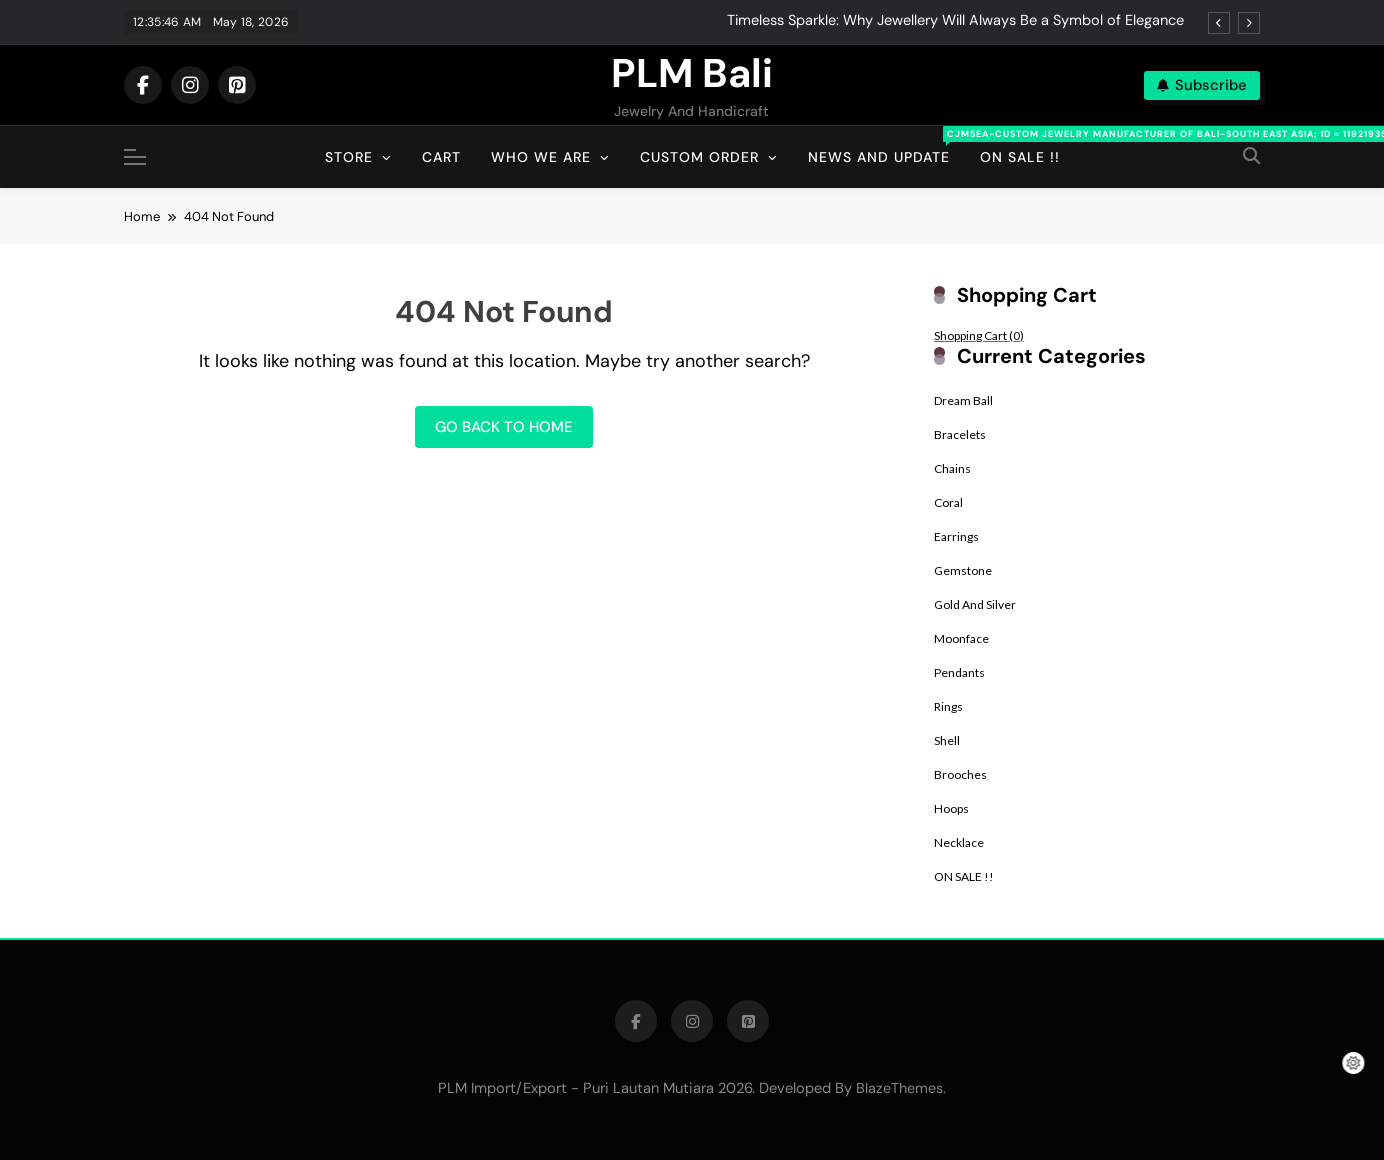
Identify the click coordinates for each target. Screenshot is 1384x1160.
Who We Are (541, 157)
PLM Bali (692, 73)
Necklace (959, 842)
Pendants (959, 672)
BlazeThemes (899, 1088)
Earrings (956, 536)
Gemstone (963, 570)
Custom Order (699, 157)
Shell (947, 740)
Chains (952, 468)
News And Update (886, 146)
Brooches (960, 774)
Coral (948, 502)
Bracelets (960, 434)
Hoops (951, 808)
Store (349, 157)
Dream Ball (963, 400)
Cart (441, 157)
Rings (948, 706)
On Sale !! (1020, 157)
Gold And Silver (975, 604)
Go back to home (504, 427)
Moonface (961, 638)
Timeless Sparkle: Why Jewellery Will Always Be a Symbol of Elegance (955, 21)
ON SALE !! (964, 876)
